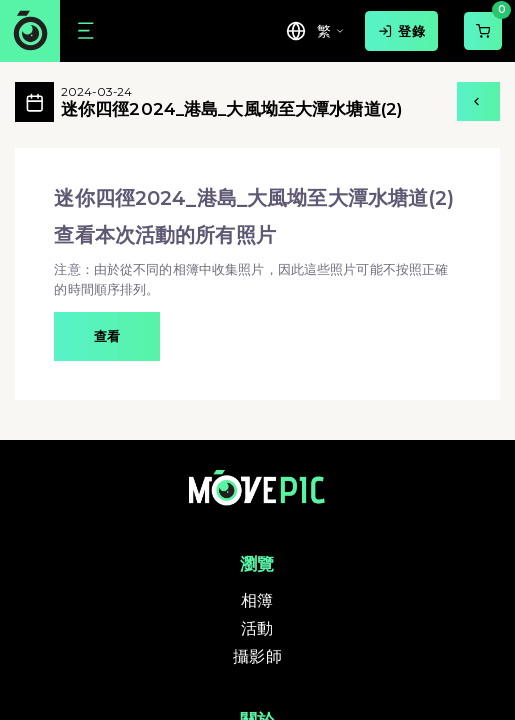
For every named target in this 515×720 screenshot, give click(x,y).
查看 (107, 336)
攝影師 (257, 656)
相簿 (257, 600)
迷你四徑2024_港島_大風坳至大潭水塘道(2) (232, 102)
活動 (257, 628)
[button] (257, 274)
